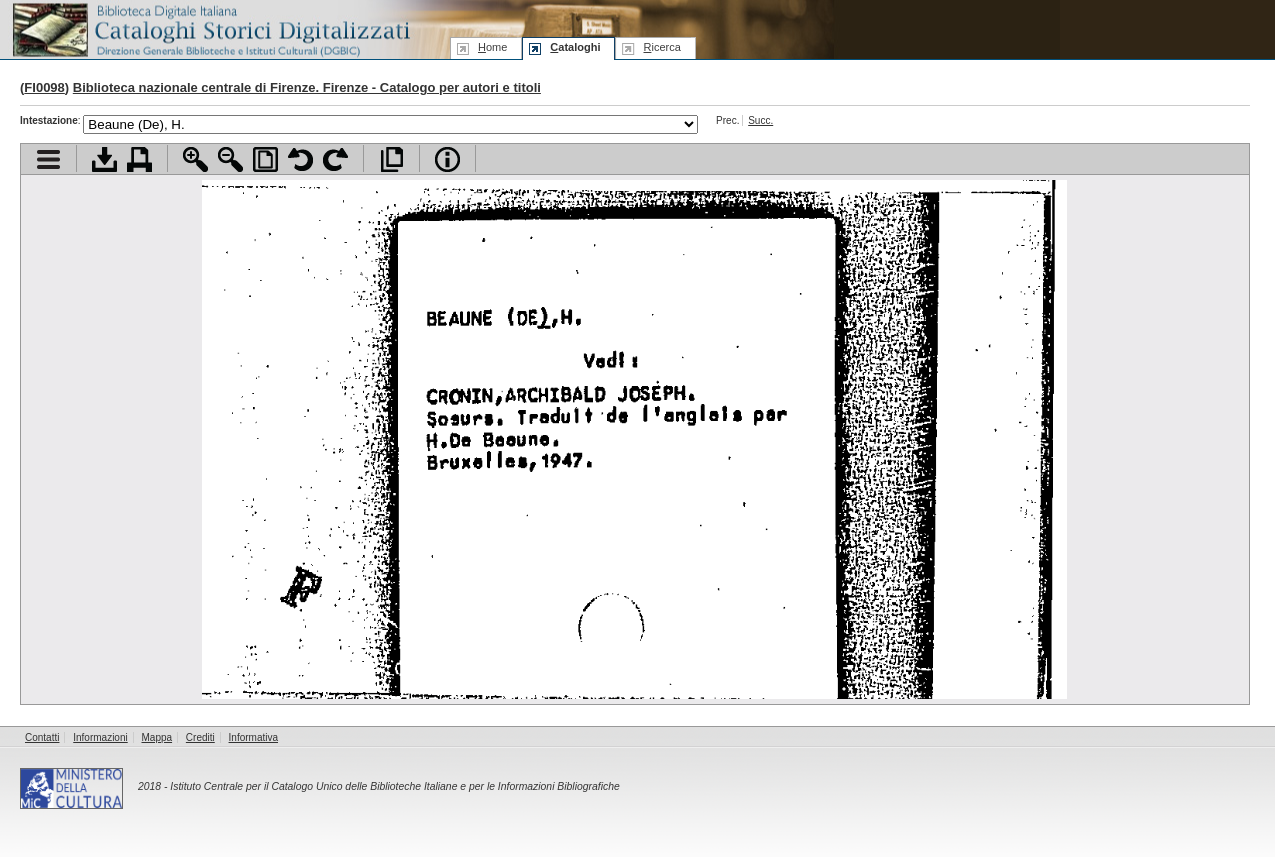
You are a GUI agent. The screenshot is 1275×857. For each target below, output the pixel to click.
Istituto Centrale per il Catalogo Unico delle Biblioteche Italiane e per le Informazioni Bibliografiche (394, 786)
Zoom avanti (195, 159)
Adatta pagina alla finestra (265, 159)
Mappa (157, 737)
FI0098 (44, 87)
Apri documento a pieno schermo (391, 159)
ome (492, 47)
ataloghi (575, 47)
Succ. (760, 120)
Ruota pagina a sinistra (300, 159)
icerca (661, 47)
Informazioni (100, 737)
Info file (447, 159)
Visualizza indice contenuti (48, 159)
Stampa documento (139, 159)
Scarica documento (104, 159)
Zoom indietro (230, 159)
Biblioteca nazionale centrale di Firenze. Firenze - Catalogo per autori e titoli (307, 87)
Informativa (253, 737)
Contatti (42, 737)
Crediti (200, 737)
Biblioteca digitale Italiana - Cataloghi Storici (210, 28)
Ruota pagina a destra (335, 159)
